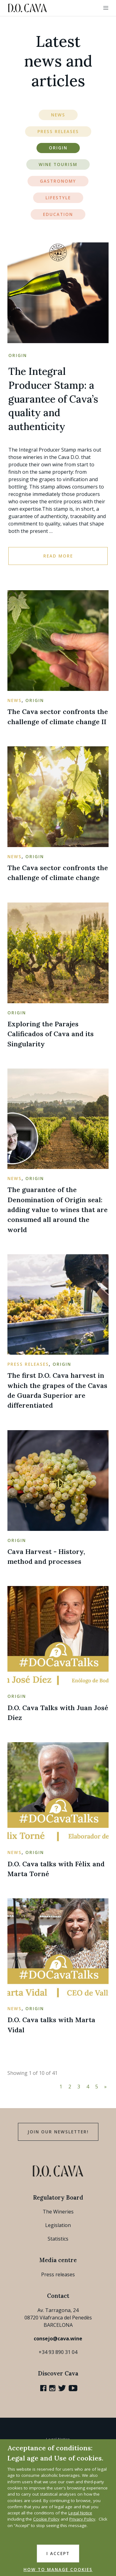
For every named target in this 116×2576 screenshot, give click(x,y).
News (58, 115)
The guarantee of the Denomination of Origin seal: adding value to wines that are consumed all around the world (57, 1209)
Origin (58, 148)
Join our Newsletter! (58, 2132)
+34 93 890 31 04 (58, 2352)
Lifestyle (58, 198)
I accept (58, 2553)
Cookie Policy (46, 2519)
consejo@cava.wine (58, 2338)
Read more (58, 556)
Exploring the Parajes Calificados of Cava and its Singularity (50, 1034)
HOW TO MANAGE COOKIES (58, 2569)
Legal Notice (80, 2513)
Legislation (58, 2225)
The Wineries (58, 2211)
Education (58, 214)
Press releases (58, 2274)
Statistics (58, 2238)
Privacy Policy (82, 2519)
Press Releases (58, 131)
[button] (106, 8)
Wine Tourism (58, 164)
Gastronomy (58, 181)
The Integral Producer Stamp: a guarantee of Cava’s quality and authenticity (53, 399)
